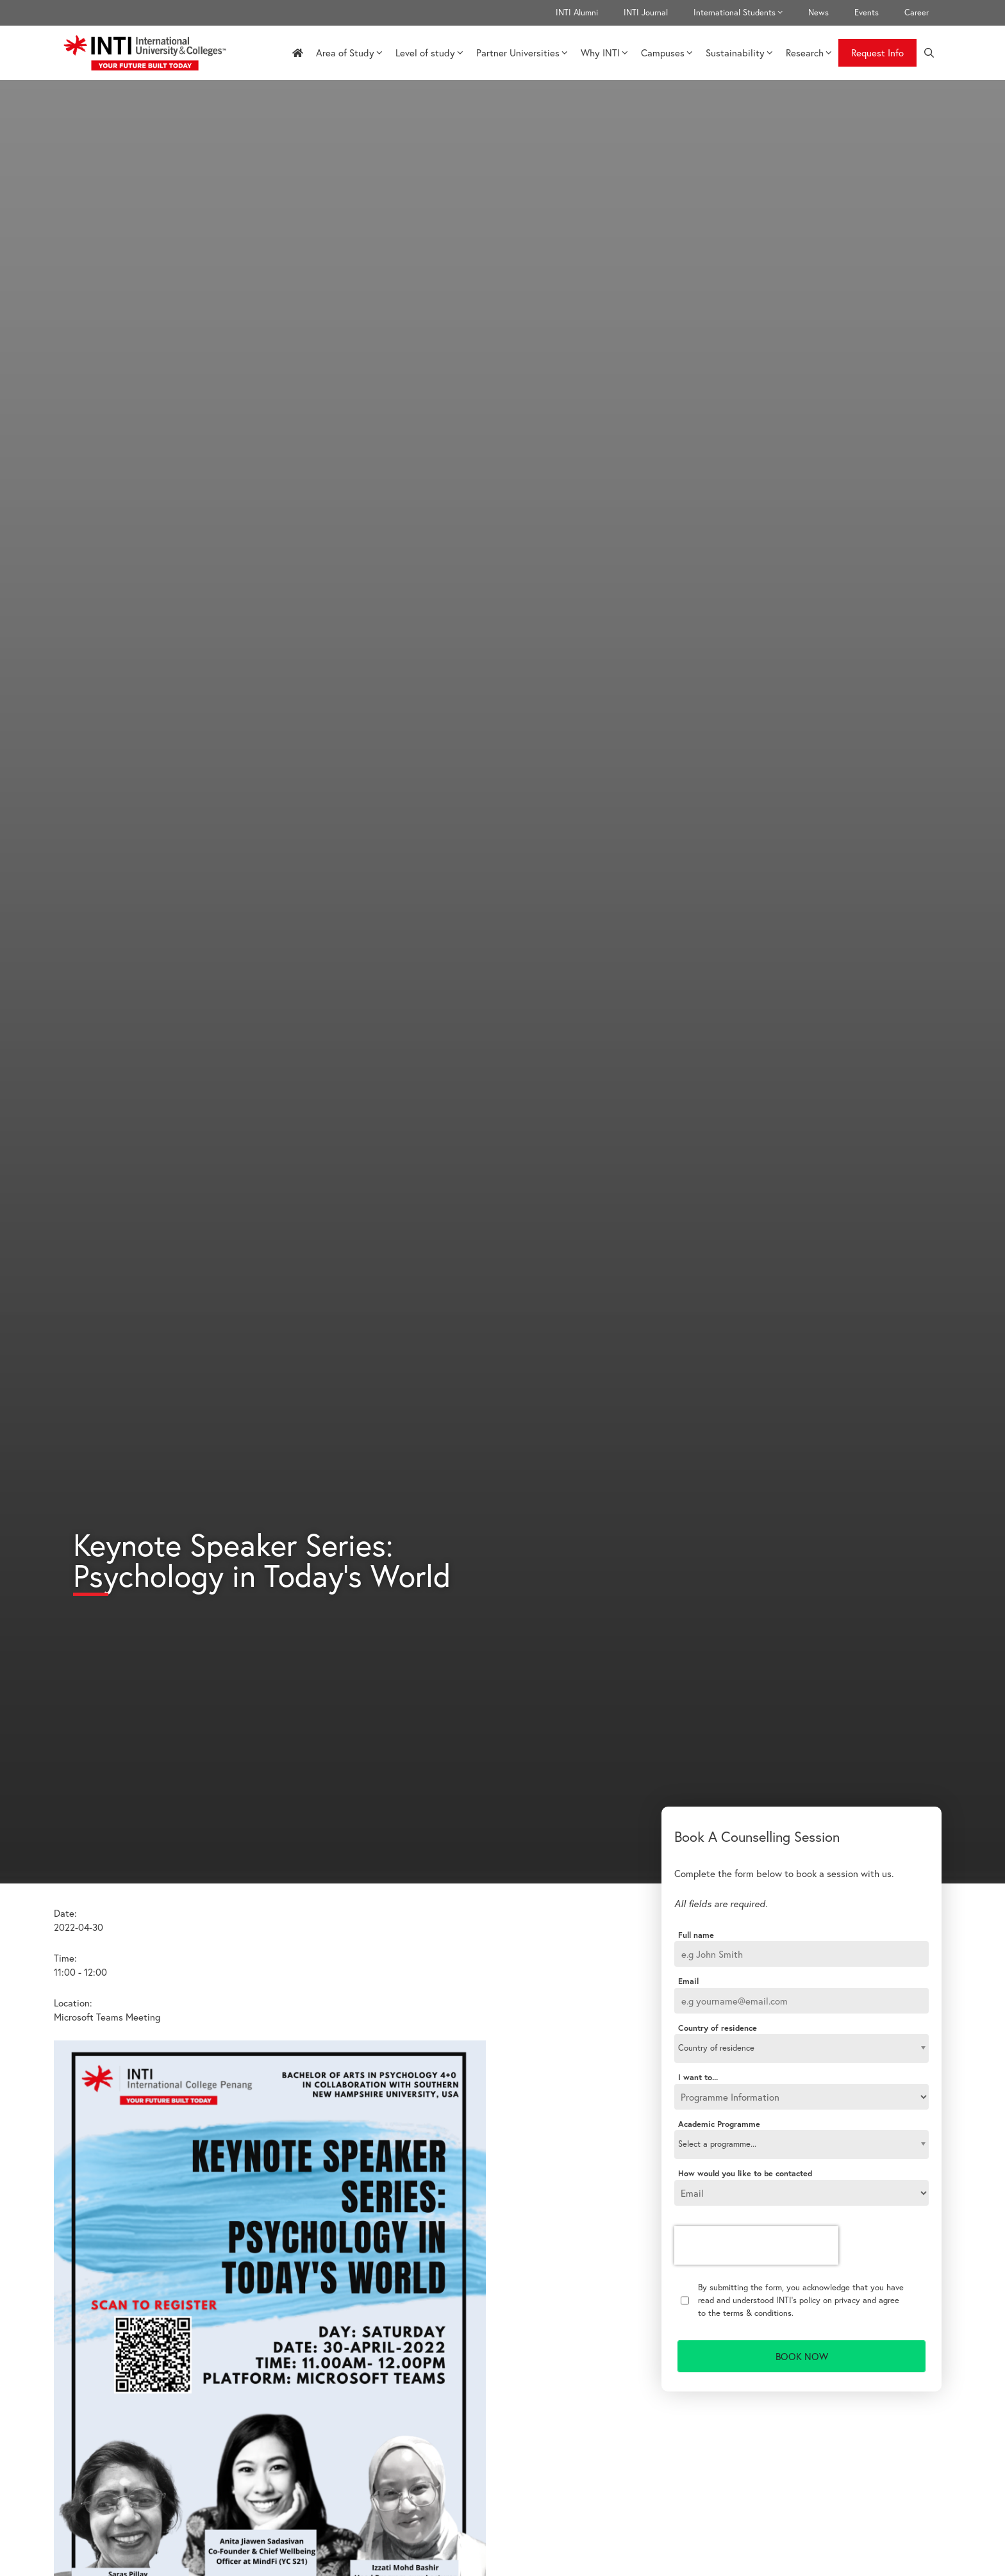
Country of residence (717, 2028)
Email (688, 1981)
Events (866, 12)
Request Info (877, 52)
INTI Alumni (577, 12)
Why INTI (604, 52)
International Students (744, 13)
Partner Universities (522, 52)
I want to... (698, 2077)
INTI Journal (646, 12)
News (818, 12)
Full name (696, 1935)
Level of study (429, 52)
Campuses (667, 52)
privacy (847, 2300)
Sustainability (739, 52)
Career (916, 12)
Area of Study (349, 52)
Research (809, 52)
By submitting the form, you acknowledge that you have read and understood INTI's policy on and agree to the (801, 2299)
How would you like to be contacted (745, 2174)
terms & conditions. (758, 2312)
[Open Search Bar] (929, 53)
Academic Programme (719, 2124)
